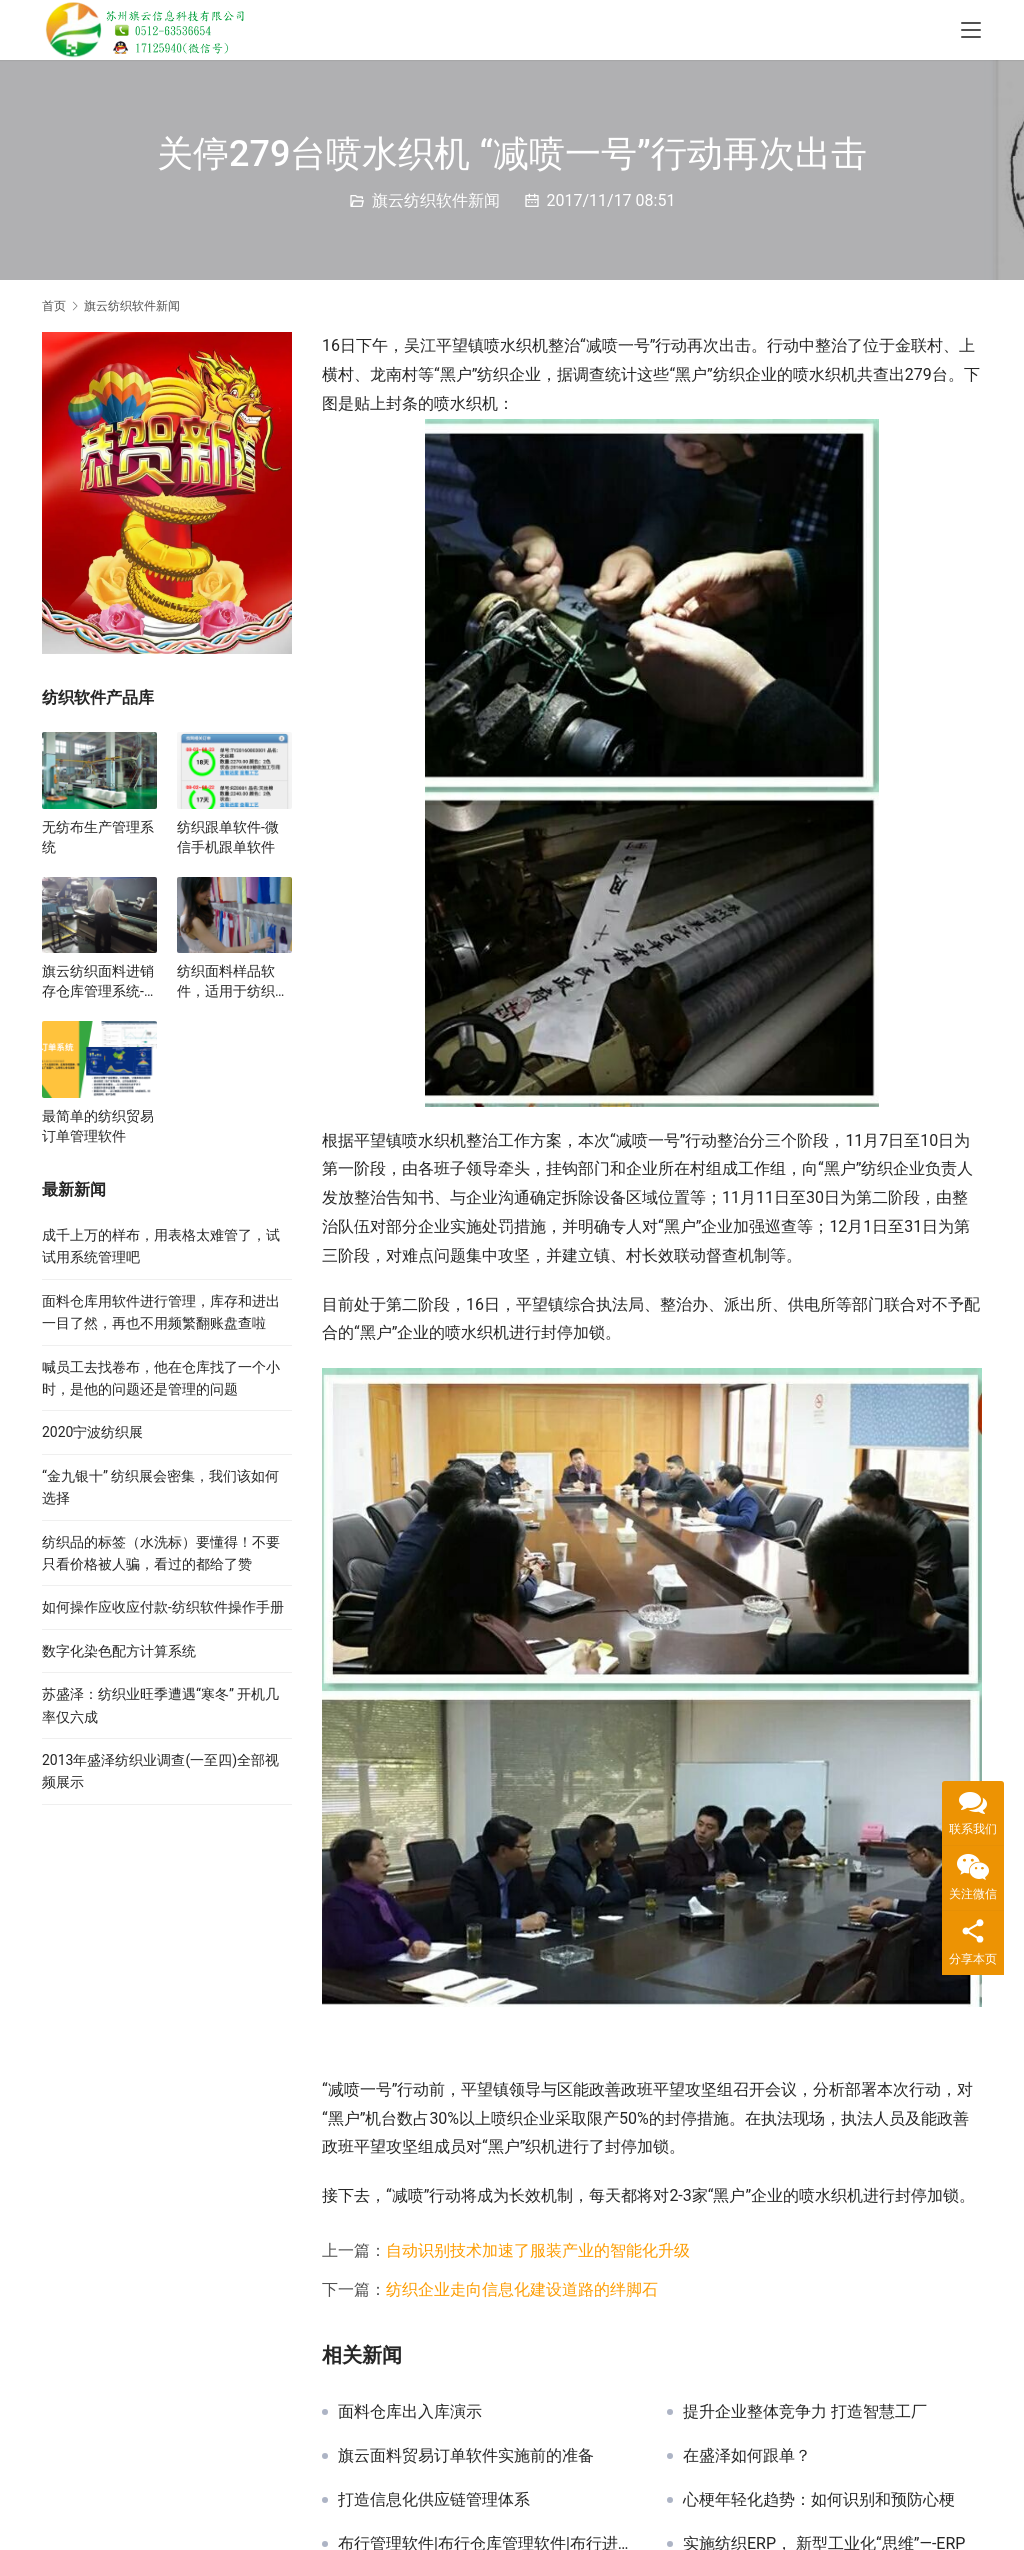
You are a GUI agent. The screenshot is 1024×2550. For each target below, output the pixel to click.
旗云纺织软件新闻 (436, 200)
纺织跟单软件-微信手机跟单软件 (228, 837)
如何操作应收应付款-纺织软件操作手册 (163, 1607)
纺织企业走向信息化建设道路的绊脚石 (522, 2289)
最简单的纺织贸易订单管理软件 (98, 1126)
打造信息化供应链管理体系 (434, 2500)
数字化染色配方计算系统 (119, 1651)
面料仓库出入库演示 (410, 2412)
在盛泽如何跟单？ (747, 2456)
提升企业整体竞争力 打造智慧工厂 (805, 2412)
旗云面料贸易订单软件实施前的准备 (466, 2456)
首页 (54, 306)
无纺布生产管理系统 (98, 837)
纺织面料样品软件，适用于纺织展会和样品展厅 (233, 982)
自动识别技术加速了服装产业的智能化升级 (538, 2250)
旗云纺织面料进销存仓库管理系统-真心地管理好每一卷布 (98, 982)
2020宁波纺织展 (92, 1432)
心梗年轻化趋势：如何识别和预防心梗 (819, 2500)
